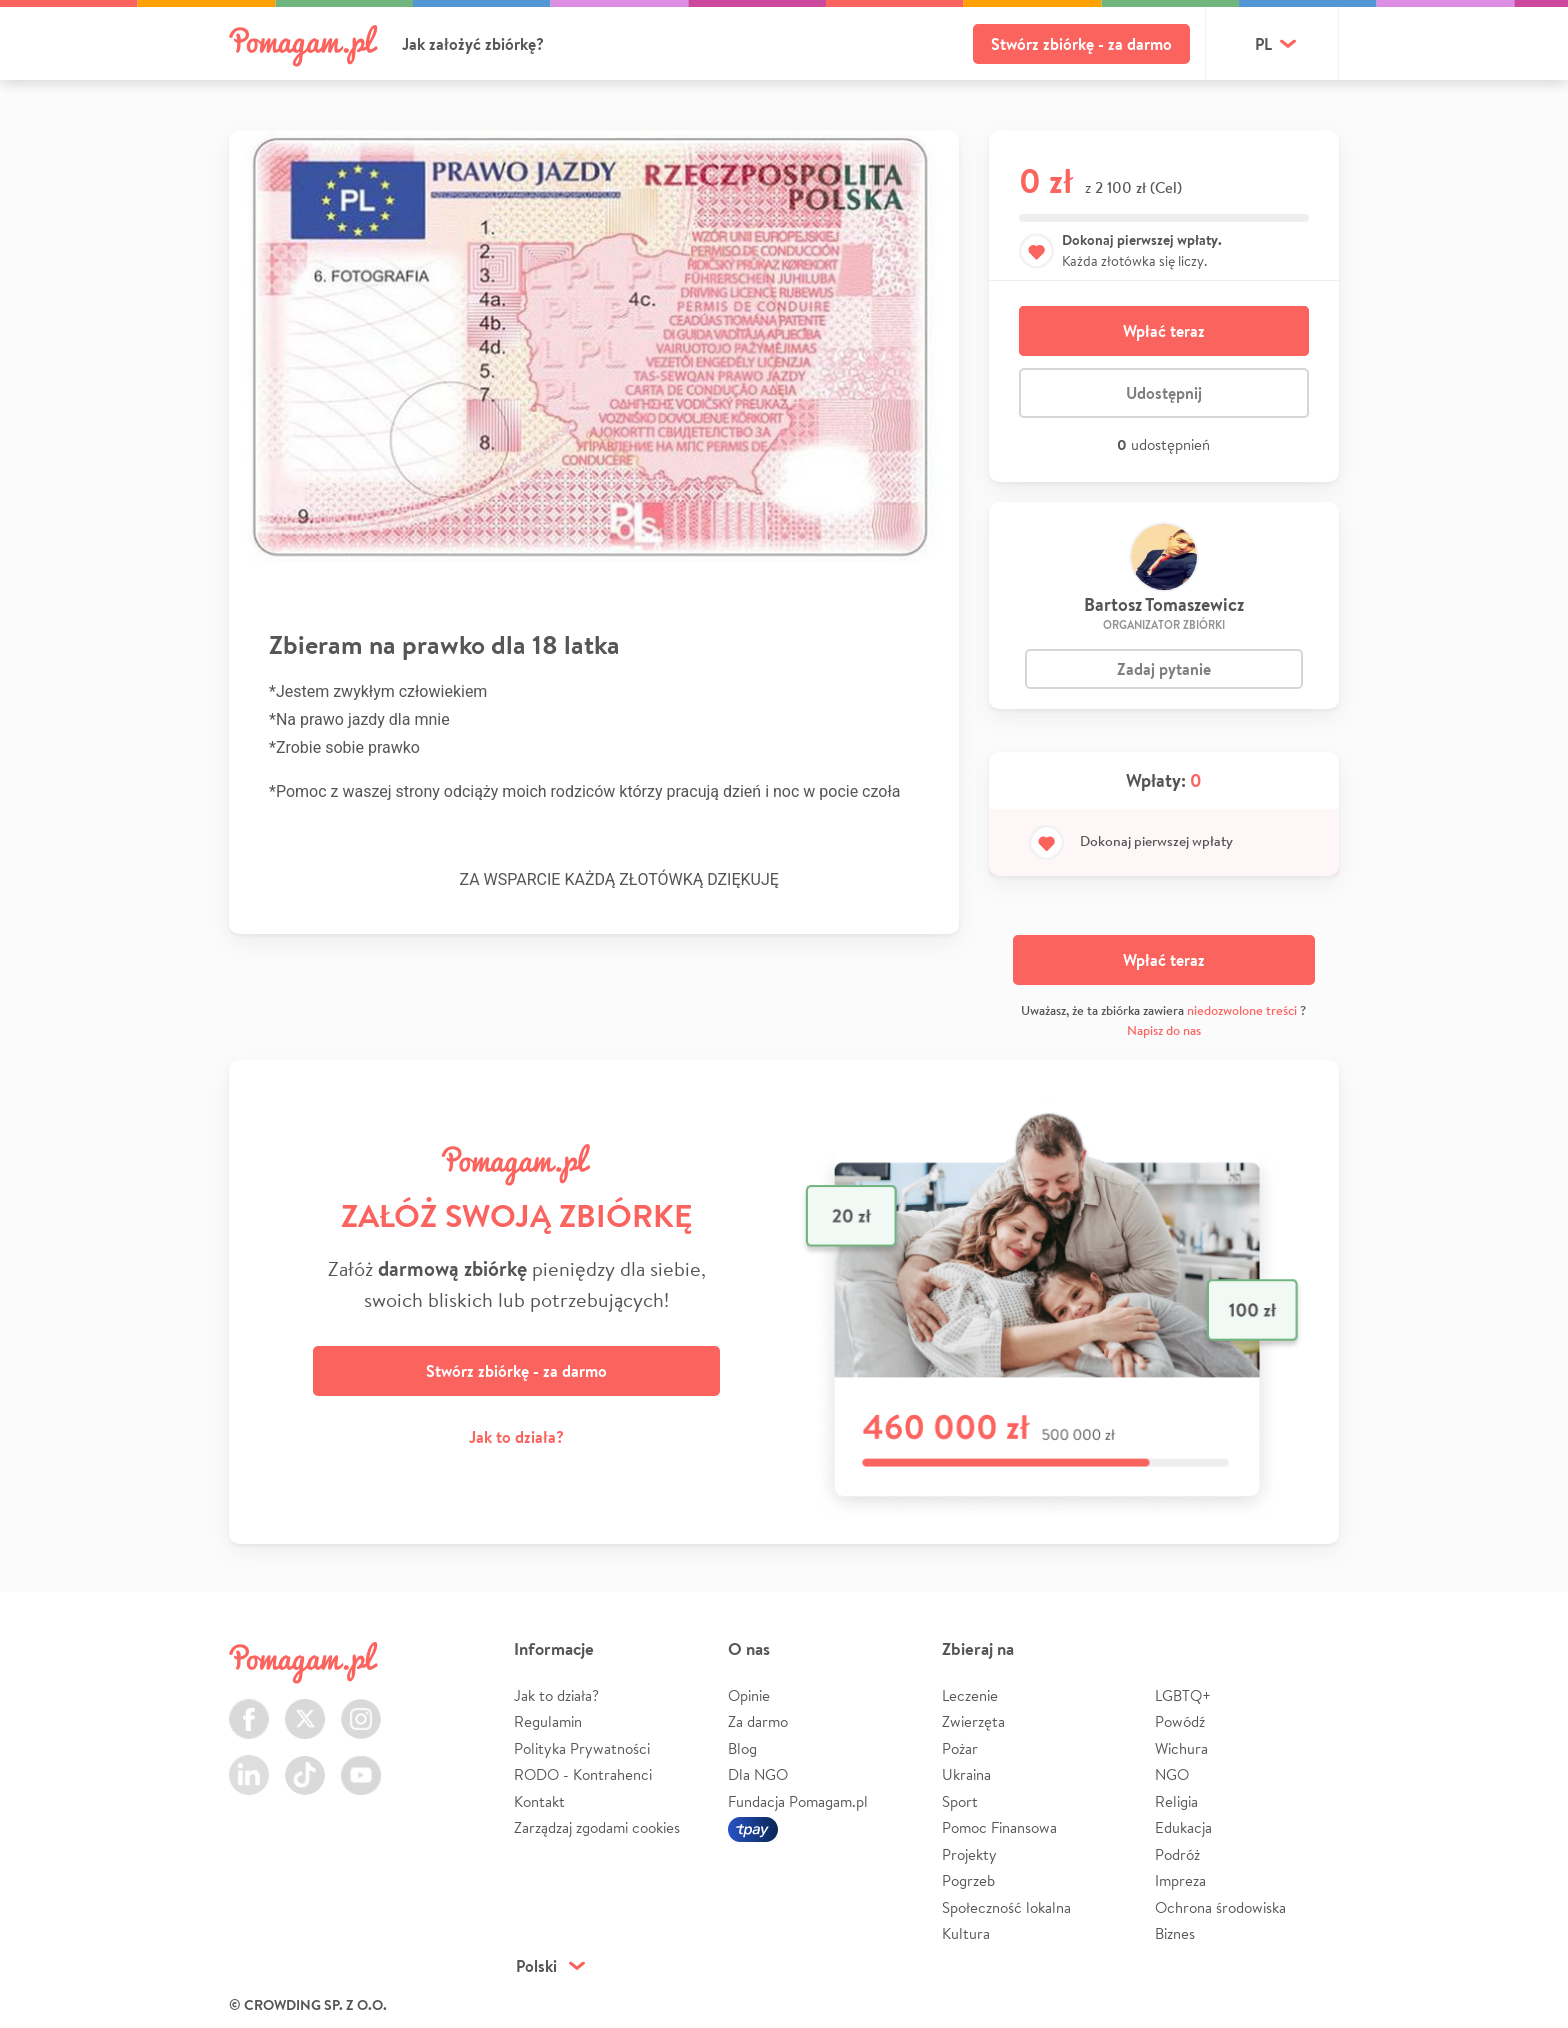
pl (1263, 44)
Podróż (1177, 1854)
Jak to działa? (516, 1437)
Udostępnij (1164, 393)
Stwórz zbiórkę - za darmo (1081, 44)
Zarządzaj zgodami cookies (597, 1827)
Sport (960, 1801)
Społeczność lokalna (1006, 1907)
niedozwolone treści (1242, 1010)
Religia (1176, 1801)
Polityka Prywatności (582, 1748)
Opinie (749, 1695)
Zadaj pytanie (1164, 669)
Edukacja (1183, 1827)
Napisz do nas (1164, 1030)
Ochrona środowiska (1220, 1907)
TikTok (305, 1763)
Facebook (249, 1707)
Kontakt (539, 1801)
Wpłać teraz (1164, 331)
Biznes (1175, 1933)
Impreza (1180, 1880)
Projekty (969, 1854)
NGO (1172, 1774)
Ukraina (966, 1774)
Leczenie (970, 1695)
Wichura (1181, 1748)
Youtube (361, 1763)
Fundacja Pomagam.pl (798, 1801)
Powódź (1180, 1721)
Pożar (960, 1748)
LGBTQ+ (1183, 1695)
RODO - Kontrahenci (583, 1774)
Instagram (361, 1707)
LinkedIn (249, 1763)
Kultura (966, 1933)
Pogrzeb (968, 1880)
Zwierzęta (973, 1721)
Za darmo (758, 1721)
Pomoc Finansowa (999, 1827)
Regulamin (548, 1721)
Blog (742, 1748)
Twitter (305, 1707)
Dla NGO (758, 1774)
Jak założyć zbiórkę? (473, 44)
